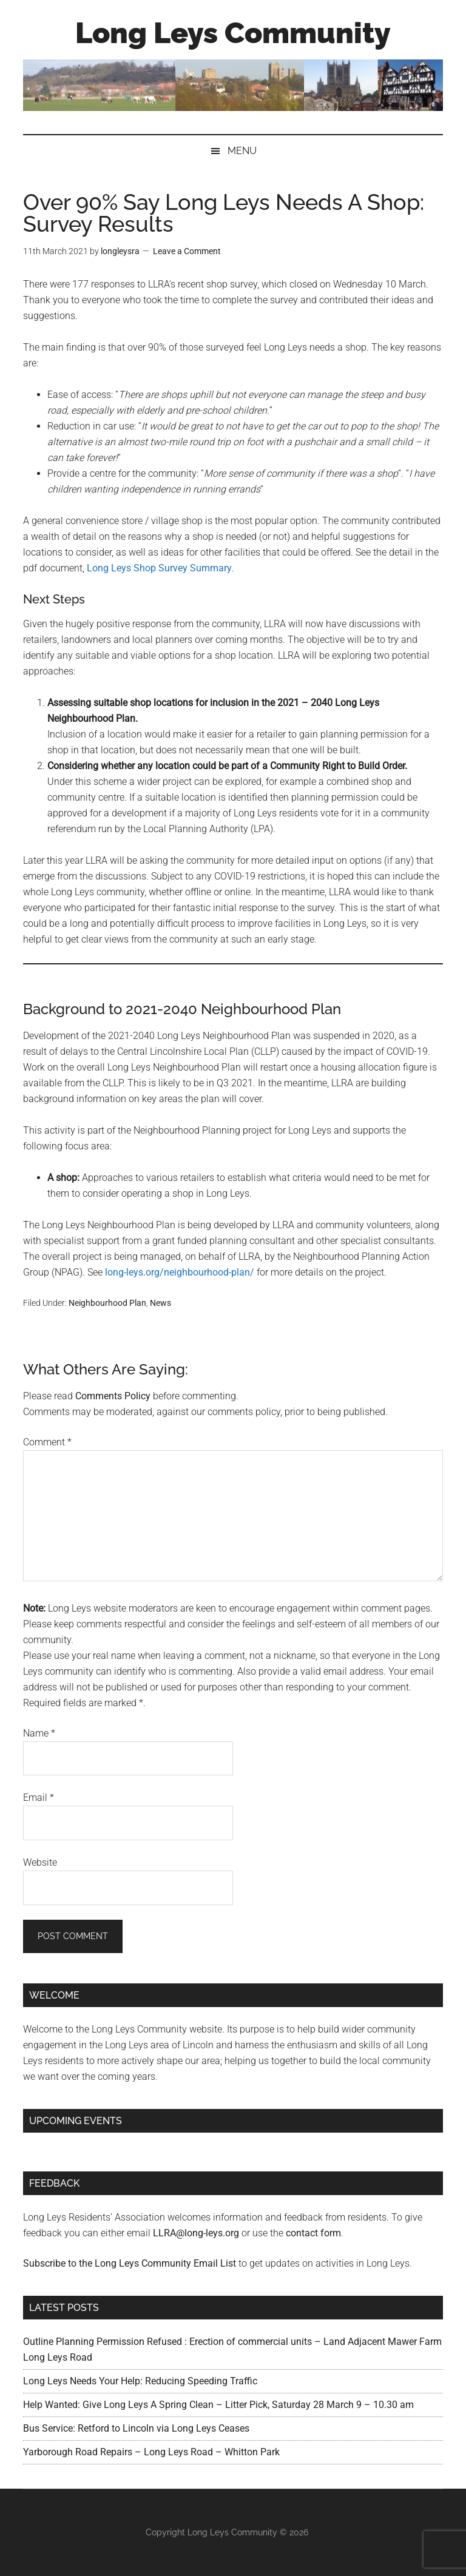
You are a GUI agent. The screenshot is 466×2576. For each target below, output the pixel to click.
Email (38, 1797)
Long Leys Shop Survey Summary (159, 568)
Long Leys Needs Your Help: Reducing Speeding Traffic (140, 2381)
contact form (313, 2233)
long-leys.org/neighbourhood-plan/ (179, 1272)
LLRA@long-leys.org (196, 2233)
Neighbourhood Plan (107, 1303)
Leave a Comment (187, 251)
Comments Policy (112, 1396)
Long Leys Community (233, 33)
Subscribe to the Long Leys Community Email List (129, 2263)
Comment (47, 1442)
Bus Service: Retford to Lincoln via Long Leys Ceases (136, 2428)
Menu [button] (242, 150)
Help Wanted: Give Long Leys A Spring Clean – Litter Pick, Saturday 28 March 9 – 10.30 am (218, 2404)
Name (39, 1733)
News (160, 1303)
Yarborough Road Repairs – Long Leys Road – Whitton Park (151, 2452)
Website (40, 1862)
